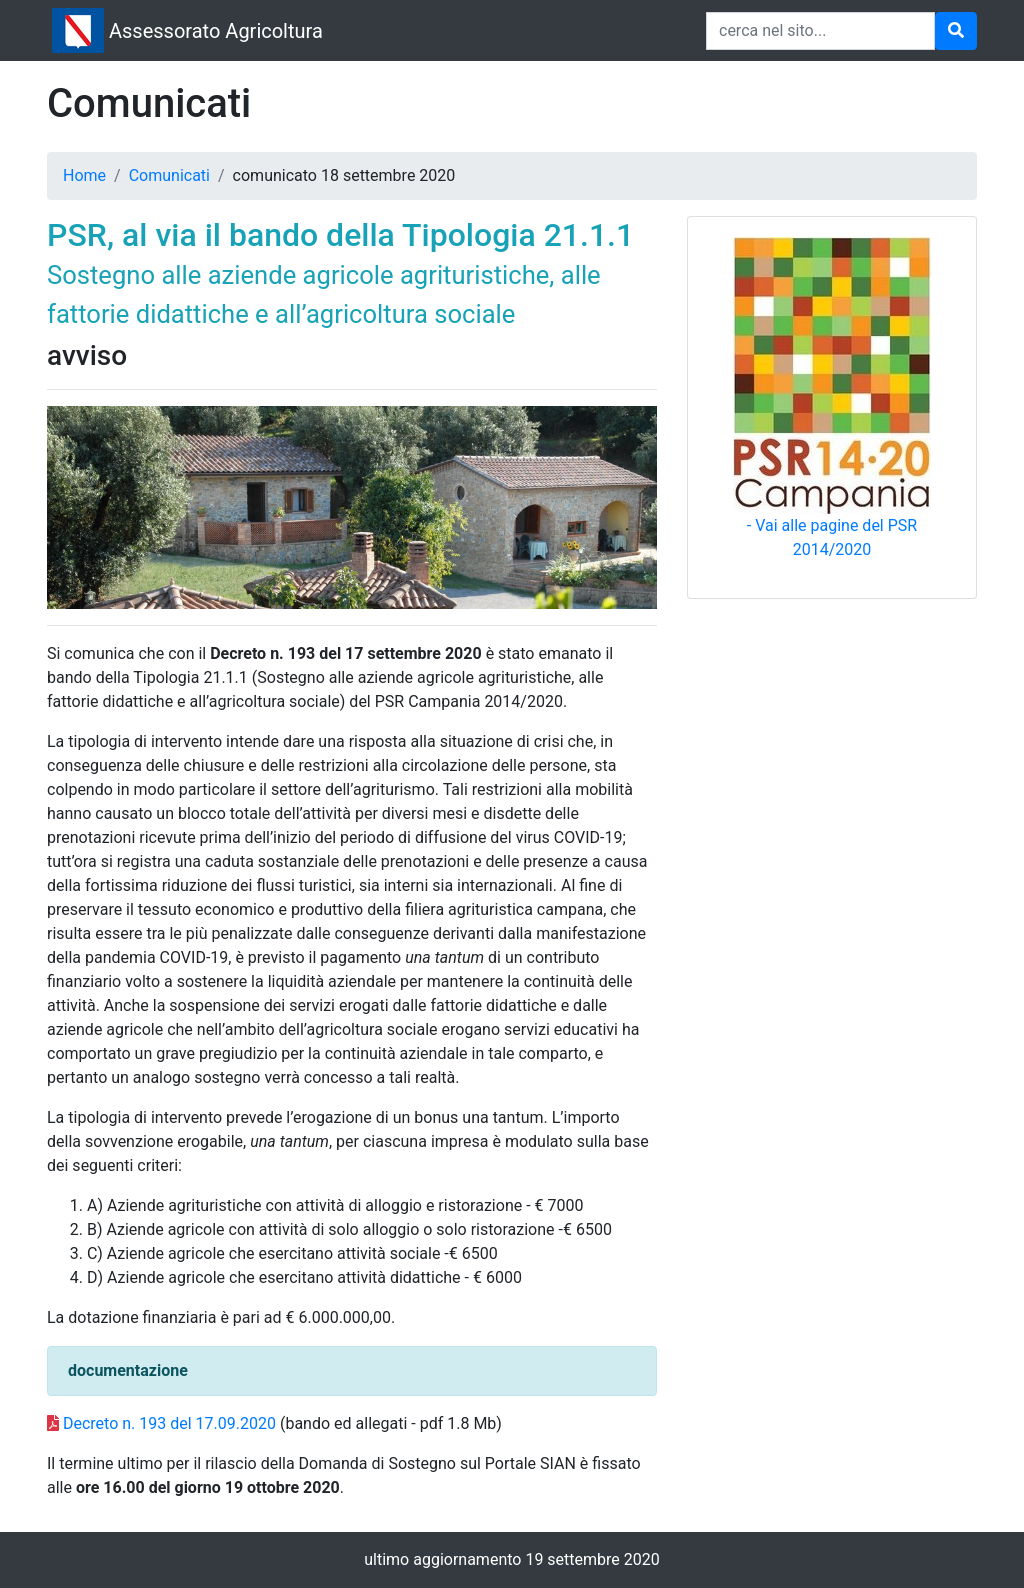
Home (84, 175)
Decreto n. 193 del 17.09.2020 (169, 1423)
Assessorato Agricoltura (216, 31)
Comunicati (169, 175)
